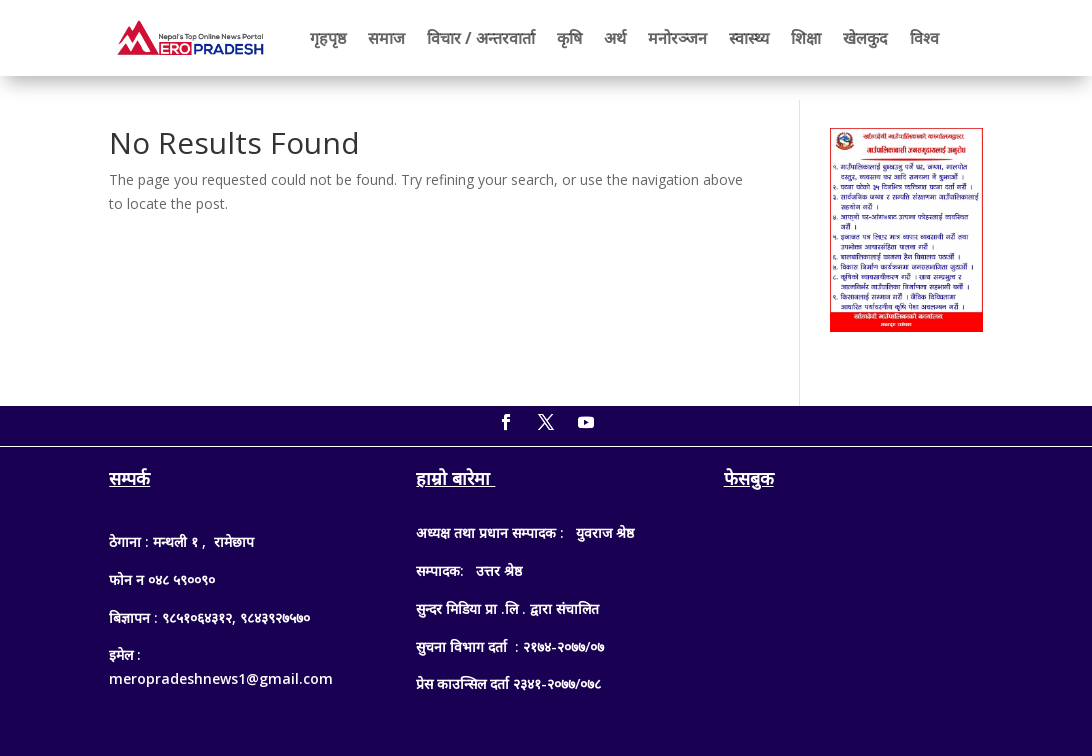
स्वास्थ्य (749, 38)
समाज (386, 38)
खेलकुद (865, 38)
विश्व (924, 38)
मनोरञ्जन (677, 38)
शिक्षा (806, 38)
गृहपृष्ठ (328, 38)
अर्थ (615, 38)
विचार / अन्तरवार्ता (481, 38)
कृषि (569, 38)
